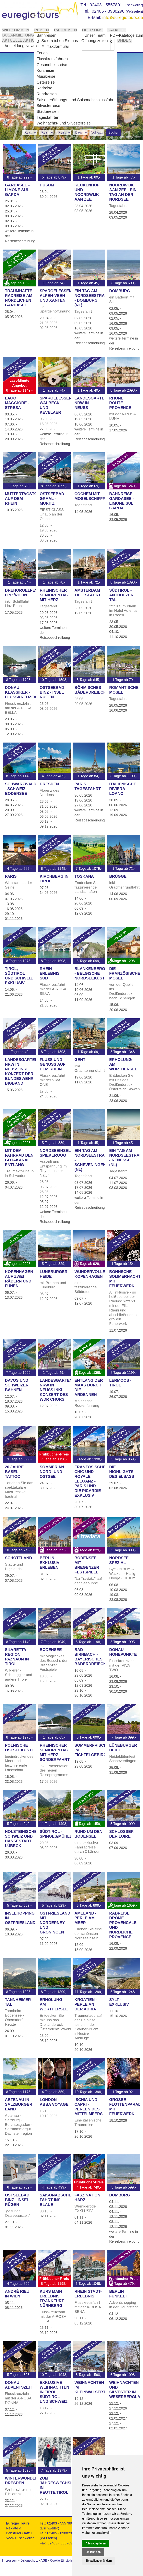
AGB (44, 2565)
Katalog (11, 35)
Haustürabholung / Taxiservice (37, 51)
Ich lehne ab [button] (93, 2552)
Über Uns (100, 30)
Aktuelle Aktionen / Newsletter (37, 40)
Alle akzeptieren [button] (96, 2543)
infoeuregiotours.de (122, 17)
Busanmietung (44, 35)
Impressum (10, 2565)
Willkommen (15, 30)
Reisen (44, 30)
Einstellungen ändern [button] (99, 2560)
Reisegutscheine (112, 35)
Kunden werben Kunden (28, 45)
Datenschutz (29, 2565)
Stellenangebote (82, 45)
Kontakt (76, 35)
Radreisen (70, 30)
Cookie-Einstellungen (65, 2565)
